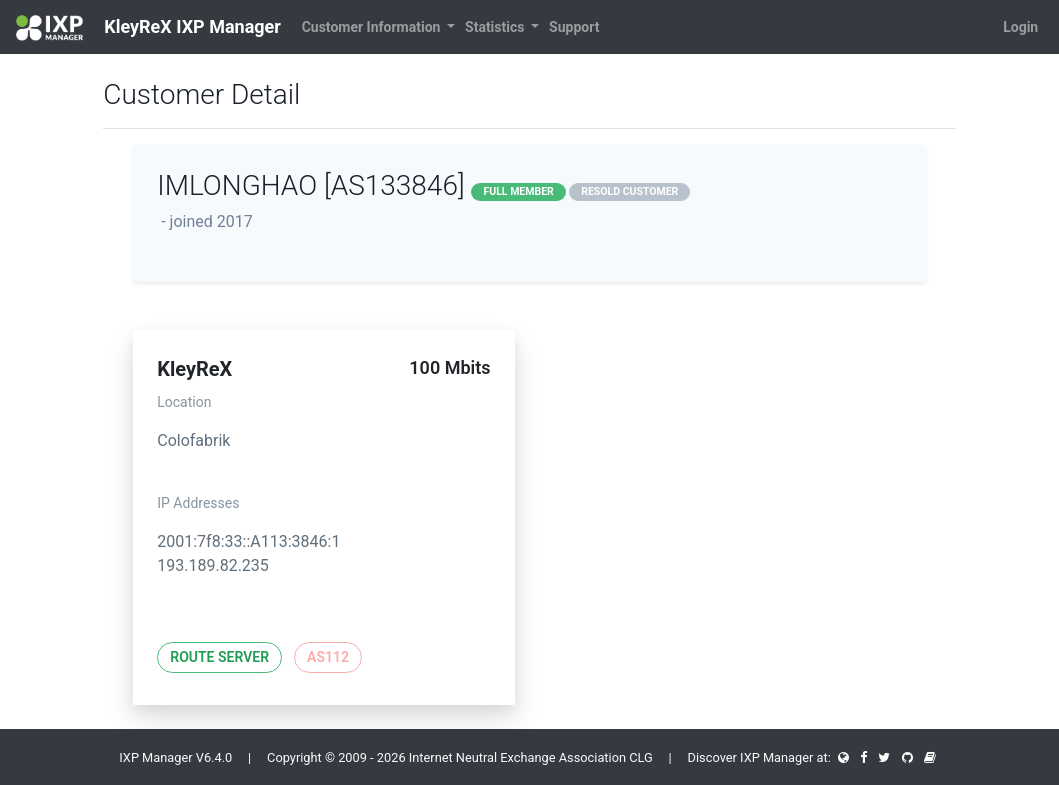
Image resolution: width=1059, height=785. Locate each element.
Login (1020, 27)
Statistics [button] (496, 27)
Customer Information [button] (373, 27)
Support (574, 27)
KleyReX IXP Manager (148, 28)
